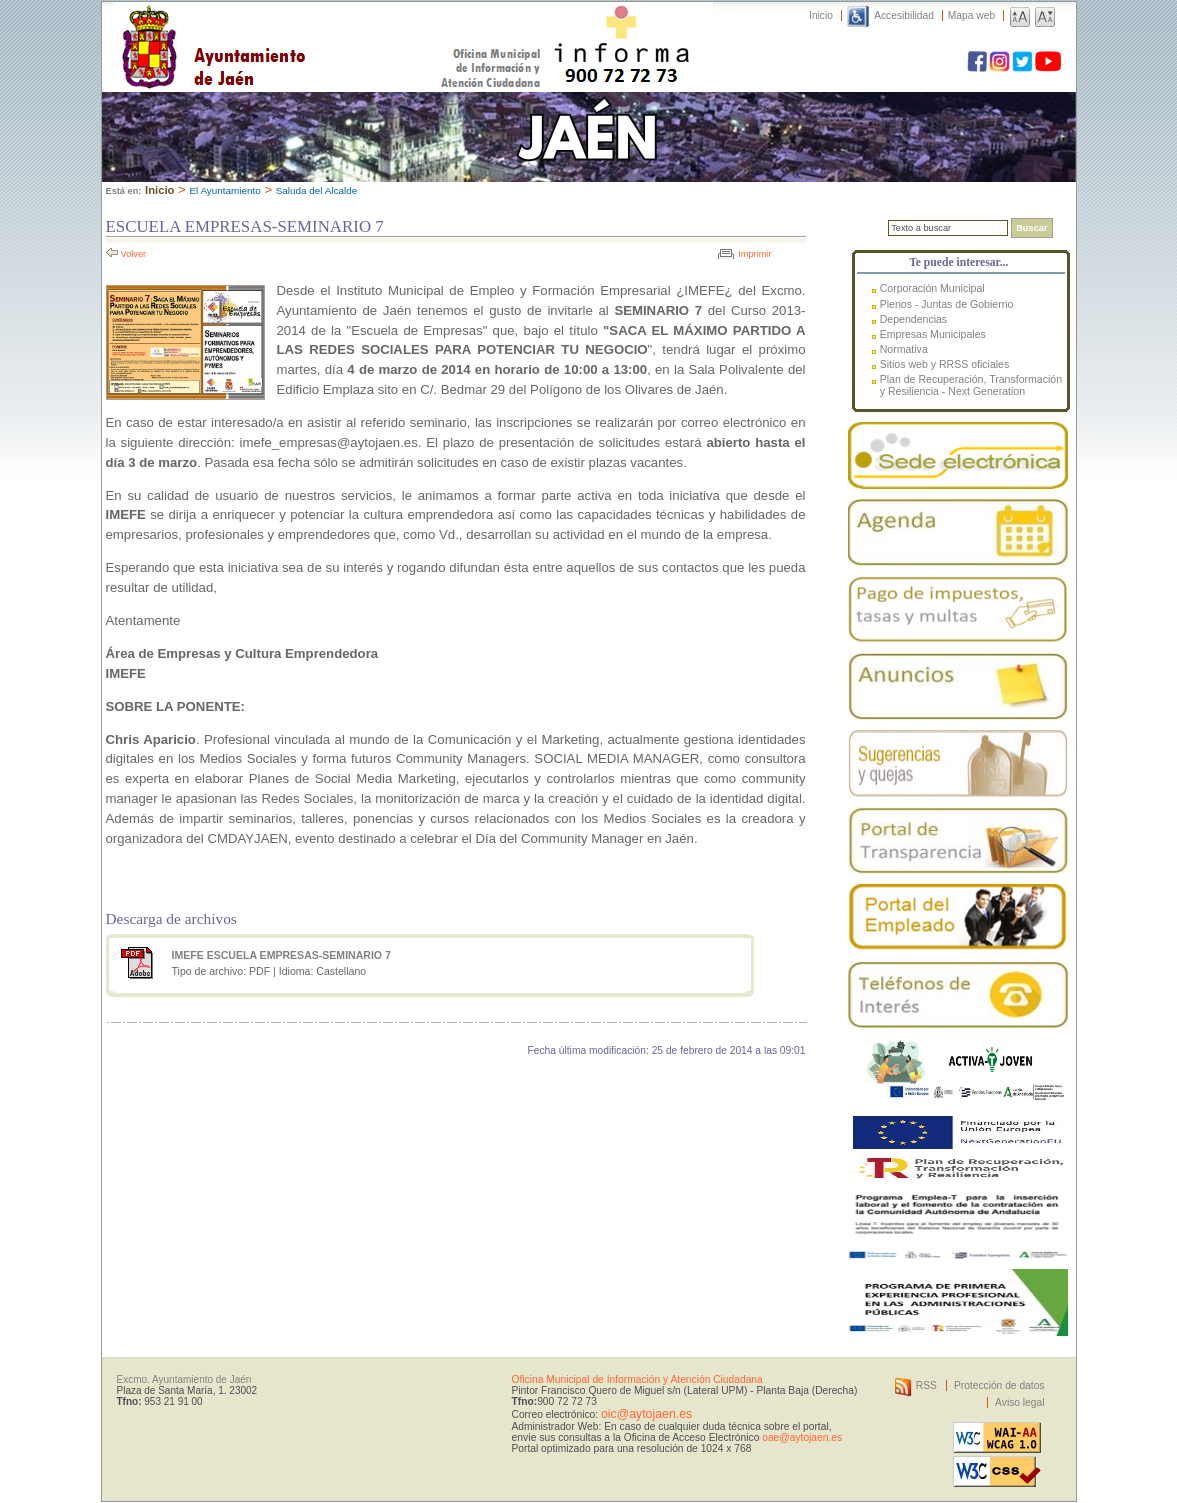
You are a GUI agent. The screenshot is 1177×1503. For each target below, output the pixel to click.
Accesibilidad (904, 15)
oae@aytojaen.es (802, 1437)
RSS (926, 1385)
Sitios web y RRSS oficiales (945, 364)
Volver (134, 254)
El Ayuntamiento (224, 190)
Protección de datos (999, 1385)
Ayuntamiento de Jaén (300, 27)
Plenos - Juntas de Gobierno (947, 304)
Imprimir (754, 254)
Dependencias (913, 319)
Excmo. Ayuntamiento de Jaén (184, 1379)
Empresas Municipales (933, 334)
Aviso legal (1019, 1402)
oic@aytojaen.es (646, 1414)
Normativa (904, 349)
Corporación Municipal (932, 288)
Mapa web (971, 15)
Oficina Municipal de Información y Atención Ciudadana (637, 1379)
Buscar (1031, 228)
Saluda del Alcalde (316, 190)
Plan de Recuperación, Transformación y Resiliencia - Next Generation (971, 385)
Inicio (821, 15)
